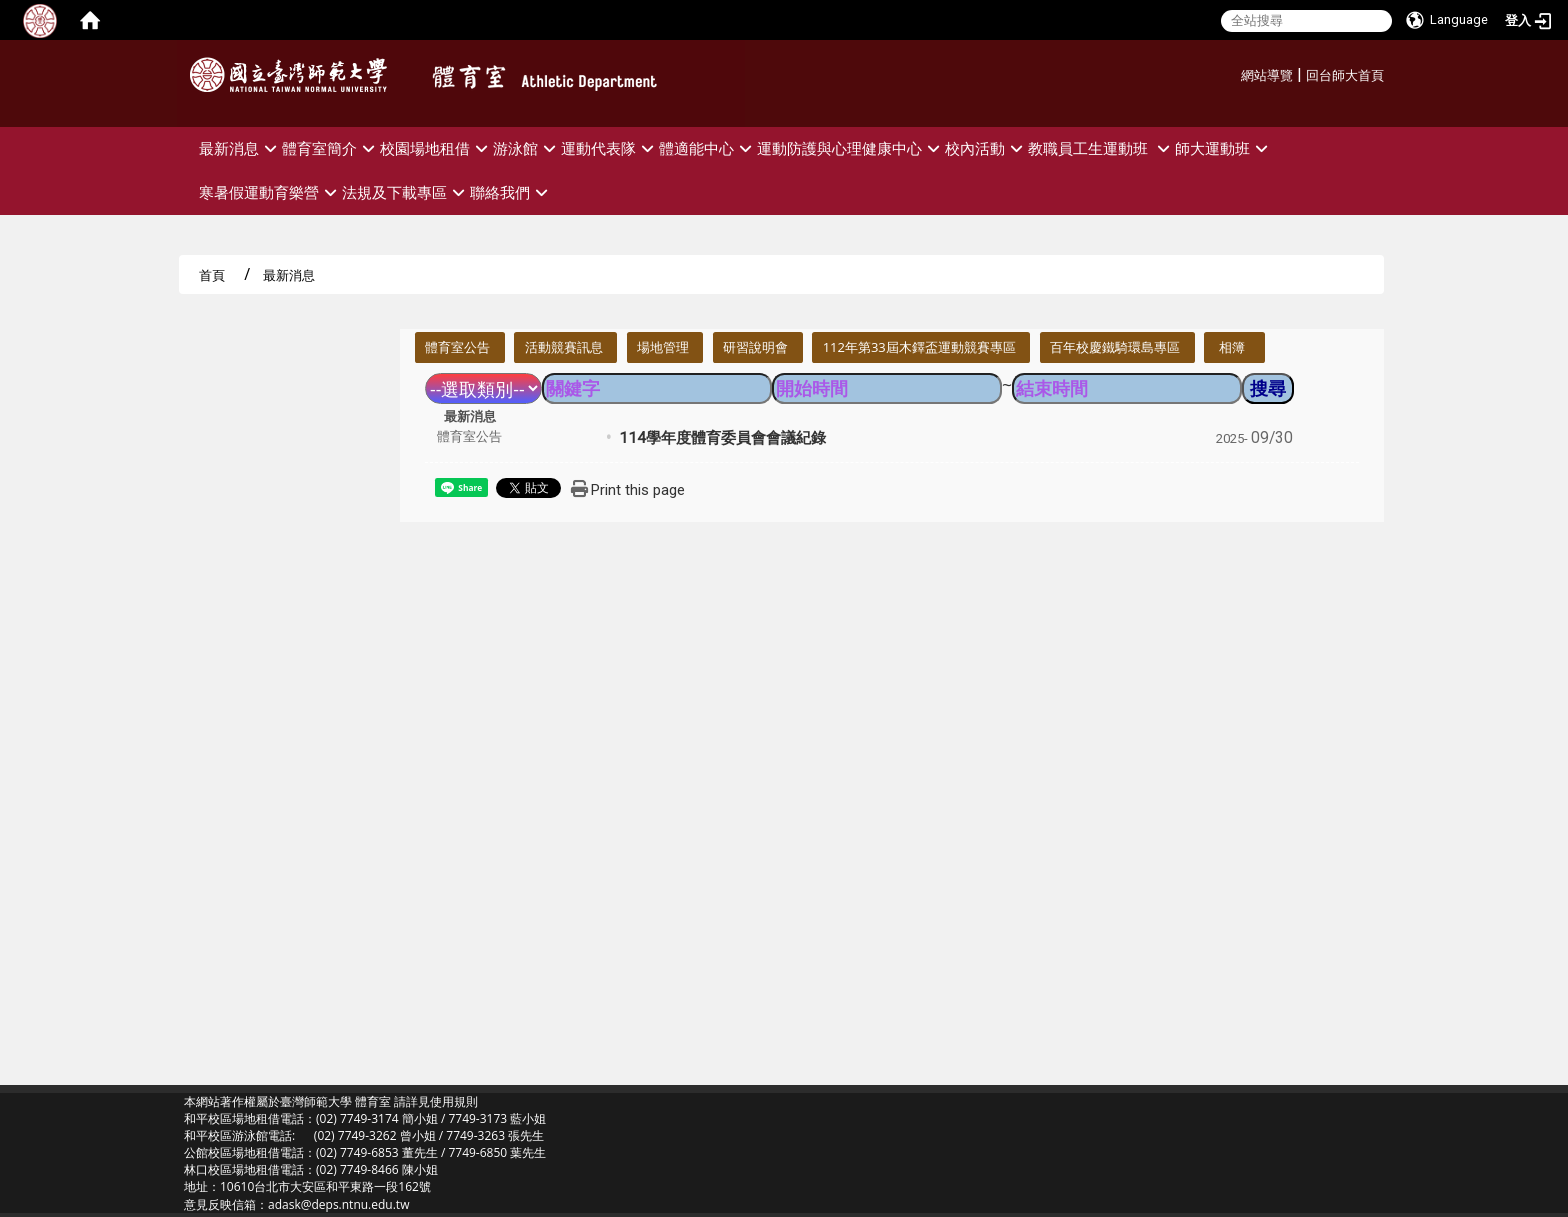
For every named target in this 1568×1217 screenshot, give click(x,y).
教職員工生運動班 (1101, 148)
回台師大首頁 (1345, 75)
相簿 (1232, 347)
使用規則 (454, 1101)
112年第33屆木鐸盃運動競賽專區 (919, 347)
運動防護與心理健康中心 (851, 148)
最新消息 (240, 148)
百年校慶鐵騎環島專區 (1115, 347)
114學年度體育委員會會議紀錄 (722, 438)
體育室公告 (457, 347)
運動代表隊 (610, 148)
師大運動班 (1224, 148)
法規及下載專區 (406, 192)
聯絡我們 (511, 192)
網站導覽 (1267, 75)
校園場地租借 (436, 148)
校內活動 (986, 148)
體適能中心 (708, 148)
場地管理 (663, 347)
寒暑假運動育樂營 (270, 192)
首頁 (212, 275)
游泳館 (527, 148)
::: (1233, 72)
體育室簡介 (331, 148)
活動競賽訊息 (564, 347)
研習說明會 (755, 347)
